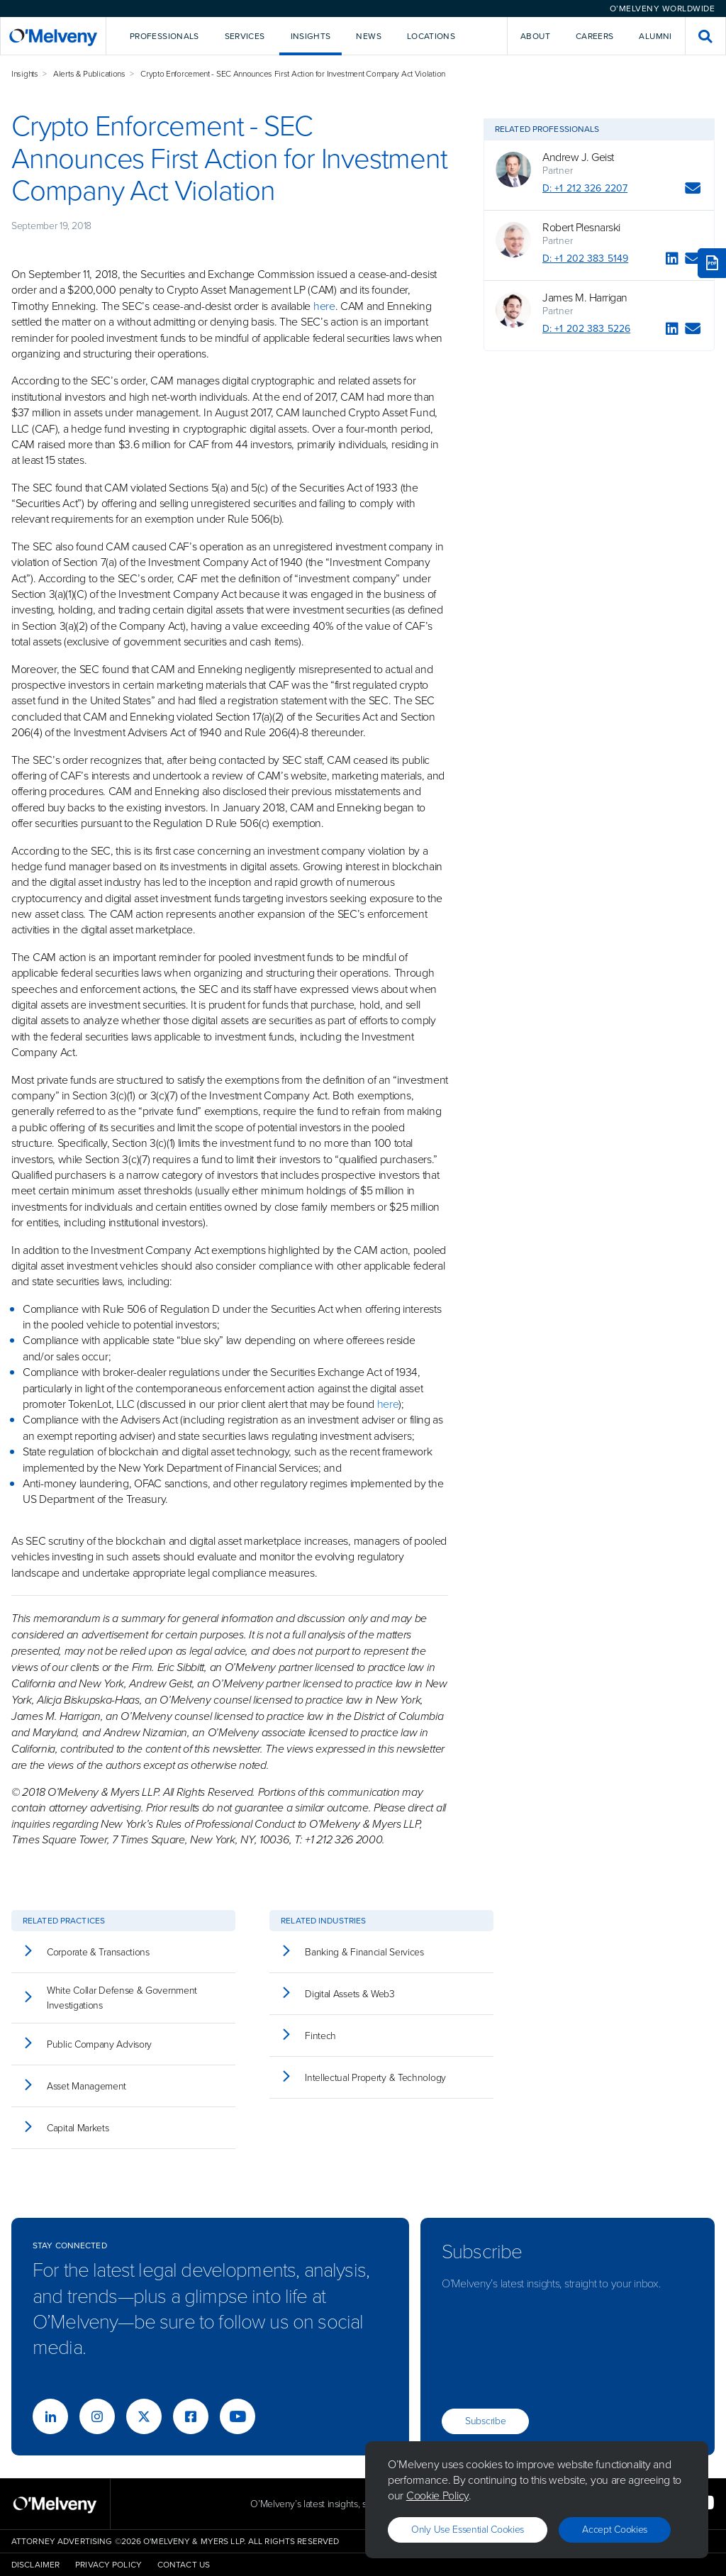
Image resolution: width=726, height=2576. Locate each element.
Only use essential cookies (467, 2529)
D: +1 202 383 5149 (585, 258)
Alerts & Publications (89, 73)
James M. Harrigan (584, 298)
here (324, 306)
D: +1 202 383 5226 (586, 328)
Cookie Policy (437, 2495)
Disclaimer (35, 2564)
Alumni (655, 36)
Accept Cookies (614, 2529)
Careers (595, 36)
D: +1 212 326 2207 (584, 188)
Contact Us (183, 2564)
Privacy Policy (108, 2564)
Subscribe (485, 2421)
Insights (24, 73)
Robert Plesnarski (581, 227)
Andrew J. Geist (578, 157)
